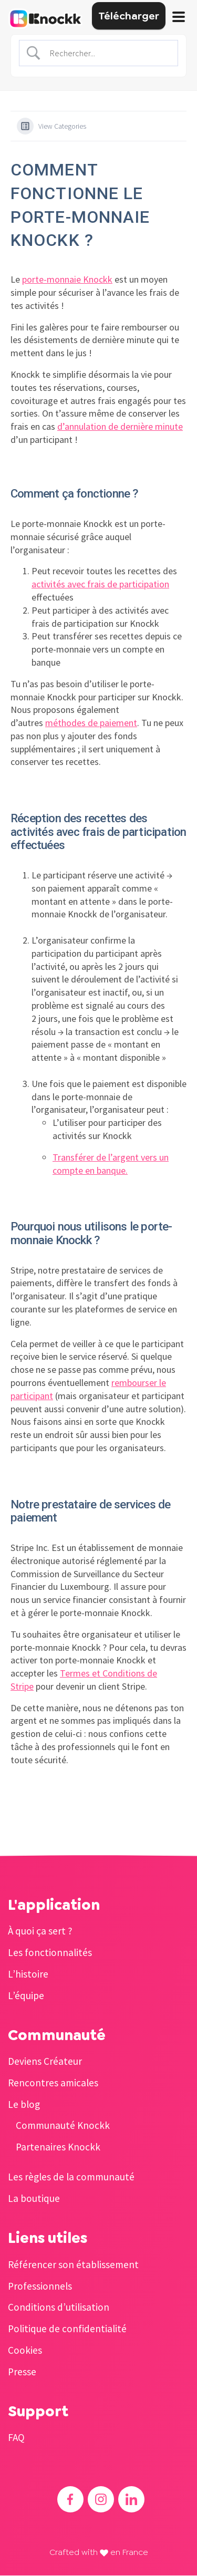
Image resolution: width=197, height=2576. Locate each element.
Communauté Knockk (63, 2125)
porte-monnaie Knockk (67, 279)
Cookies (25, 2350)
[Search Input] (107, 53)
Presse (22, 2371)
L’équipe (26, 1995)
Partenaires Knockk (58, 2146)
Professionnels (40, 2286)
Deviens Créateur (45, 2061)
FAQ (16, 2437)
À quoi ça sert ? (40, 1931)
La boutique (34, 2198)
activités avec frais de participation (100, 584)
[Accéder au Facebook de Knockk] (70, 2499)
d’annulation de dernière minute (120, 426)
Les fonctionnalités (50, 1952)
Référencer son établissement (73, 2264)
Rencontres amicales (53, 2082)
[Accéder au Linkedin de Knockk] (131, 2499)
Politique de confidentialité (67, 2328)
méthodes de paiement (91, 723)
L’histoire (28, 1974)
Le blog (24, 2104)
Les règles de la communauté (71, 2176)
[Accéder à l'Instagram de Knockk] (101, 2499)
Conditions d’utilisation (58, 2307)
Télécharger (128, 16)
